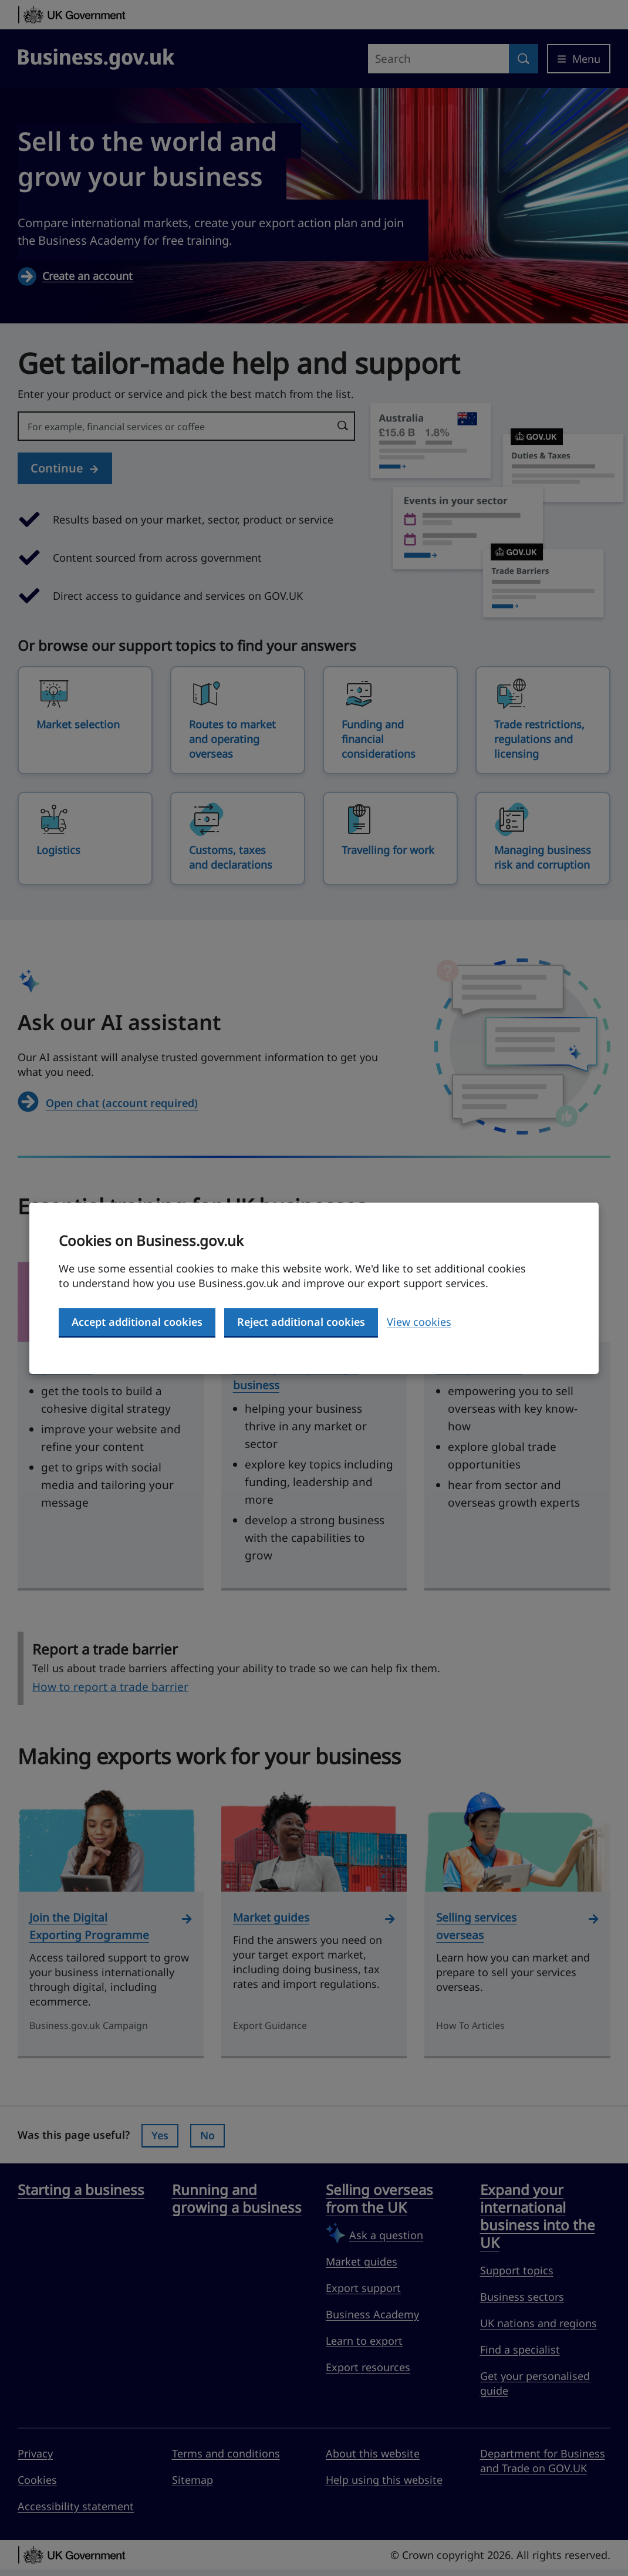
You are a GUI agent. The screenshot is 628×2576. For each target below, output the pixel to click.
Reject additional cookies (301, 1322)
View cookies (419, 1322)
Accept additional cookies (137, 1322)
